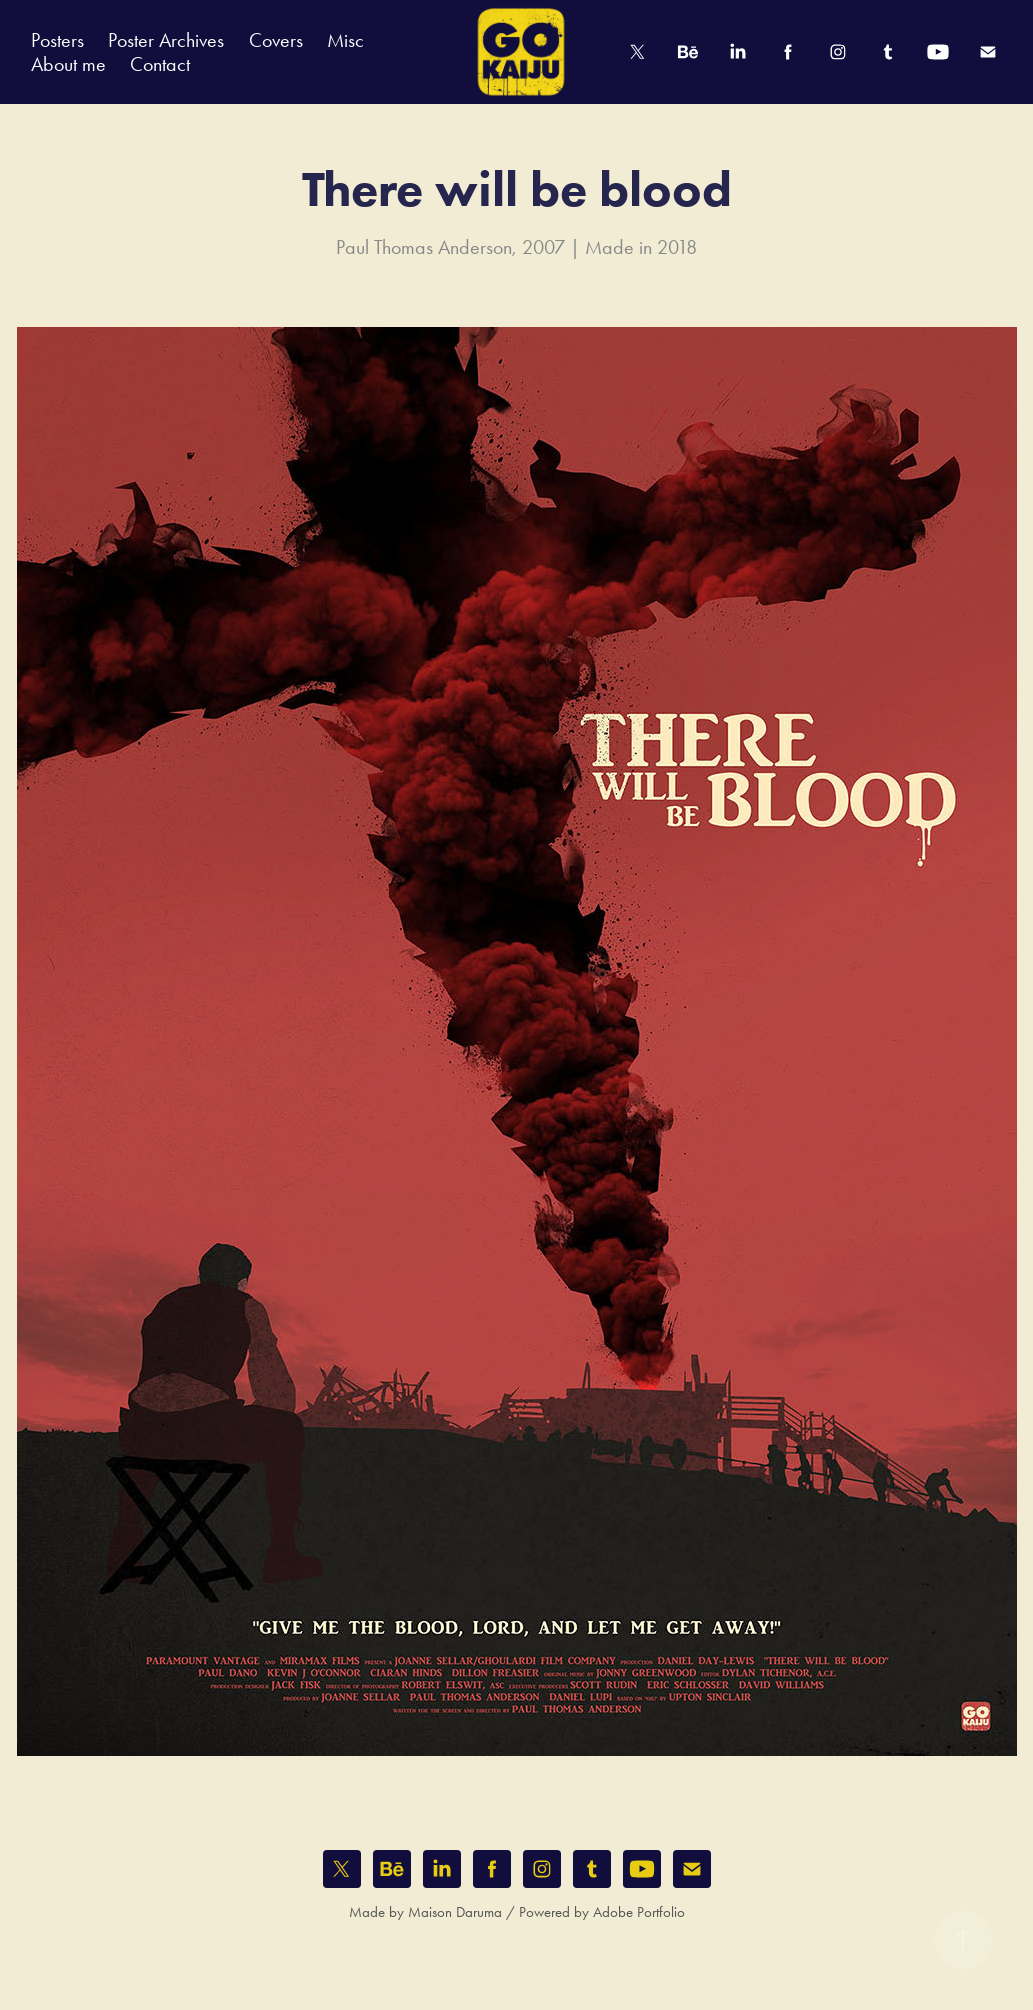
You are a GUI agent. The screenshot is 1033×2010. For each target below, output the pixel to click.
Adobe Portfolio (639, 1912)
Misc (345, 40)
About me (68, 64)
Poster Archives (166, 40)
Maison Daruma (455, 1912)
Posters (57, 40)
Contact (160, 64)
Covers (276, 40)
